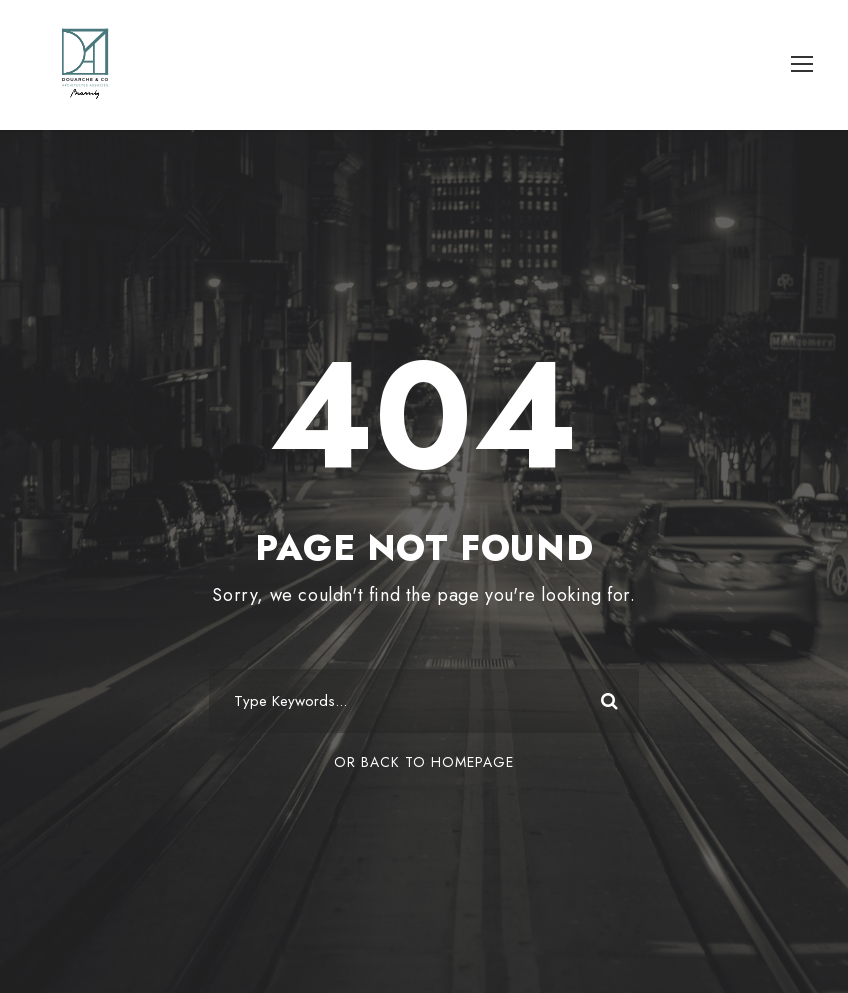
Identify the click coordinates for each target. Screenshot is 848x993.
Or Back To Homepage (424, 762)
